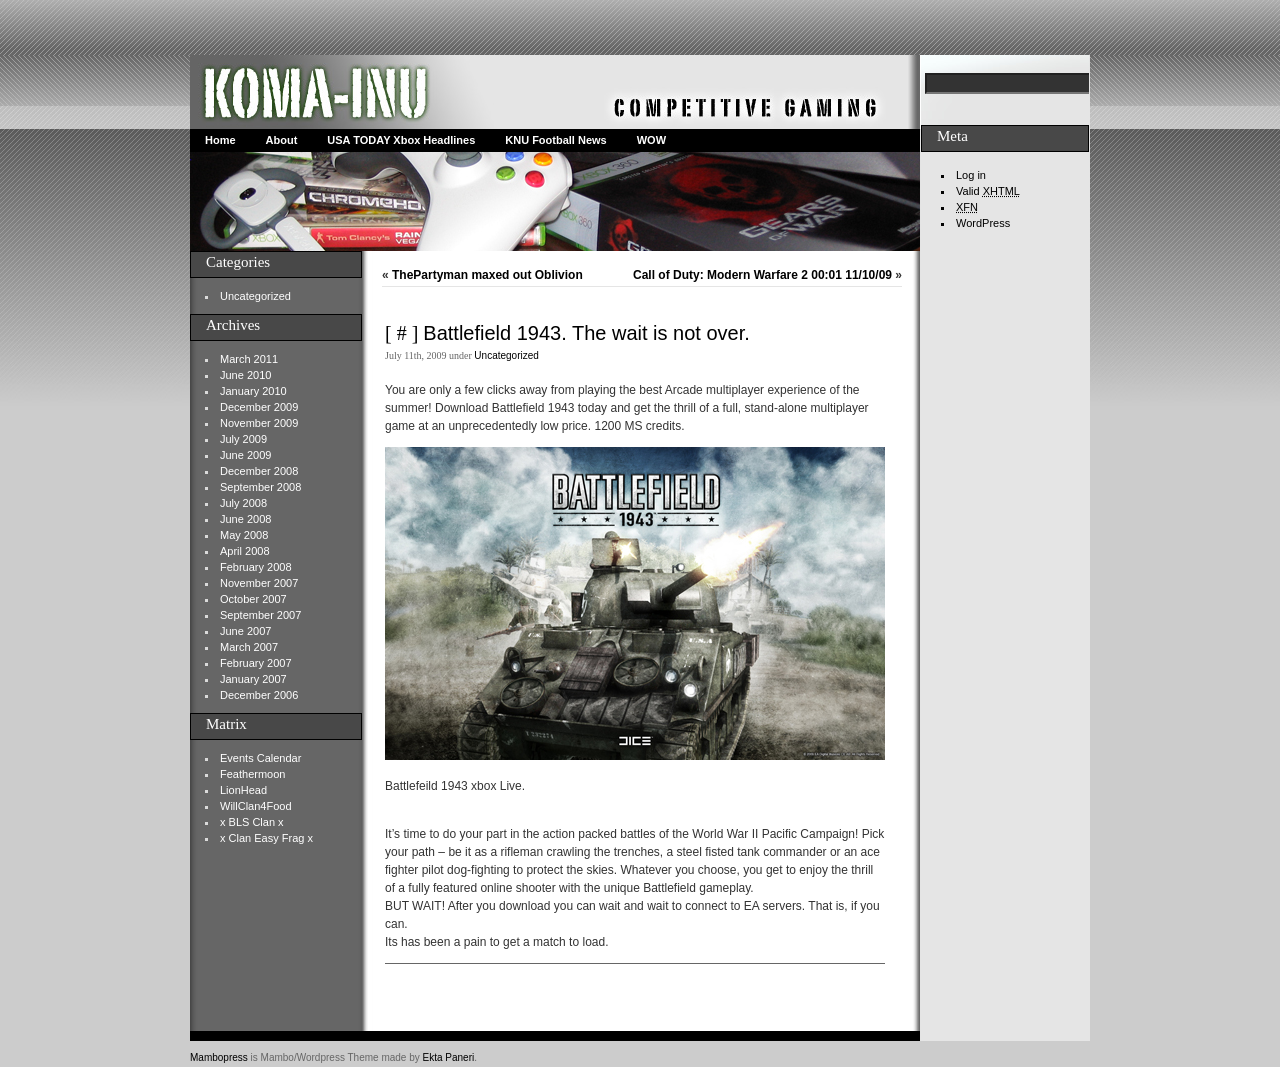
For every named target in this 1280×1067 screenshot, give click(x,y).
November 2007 (259, 583)
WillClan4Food (256, 806)
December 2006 (259, 695)
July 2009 (243, 439)
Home (220, 140)
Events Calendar (260, 758)
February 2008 (256, 567)
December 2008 (259, 471)
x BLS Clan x (252, 822)
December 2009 (259, 407)
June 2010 (245, 375)
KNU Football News (555, 140)
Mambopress (219, 1057)
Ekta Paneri (449, 1057)
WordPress (983, 223)
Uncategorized (255, 296)
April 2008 (245, 551)
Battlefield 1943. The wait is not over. (586, 333)
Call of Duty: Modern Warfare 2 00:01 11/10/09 (762, 275)
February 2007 (256, 663)
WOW (651, 140)
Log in (971, 175)
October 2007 (253, 599)
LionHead (243, 790)
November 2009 (259, 423)
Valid (988, 191)
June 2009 (245, 455)
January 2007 (253, 679)
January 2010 (253, 391)
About (282, 140)
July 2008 (243, 503)
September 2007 (260, 615)
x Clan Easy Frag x (266, 838)
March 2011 (249, 359)
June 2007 (245, 631)
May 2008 (244, 535)
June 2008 (245, 519)
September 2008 (260, 487)
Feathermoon (252, 774)
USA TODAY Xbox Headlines (401, 140)
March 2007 (249, 647)
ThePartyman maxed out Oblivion (487, 275)
